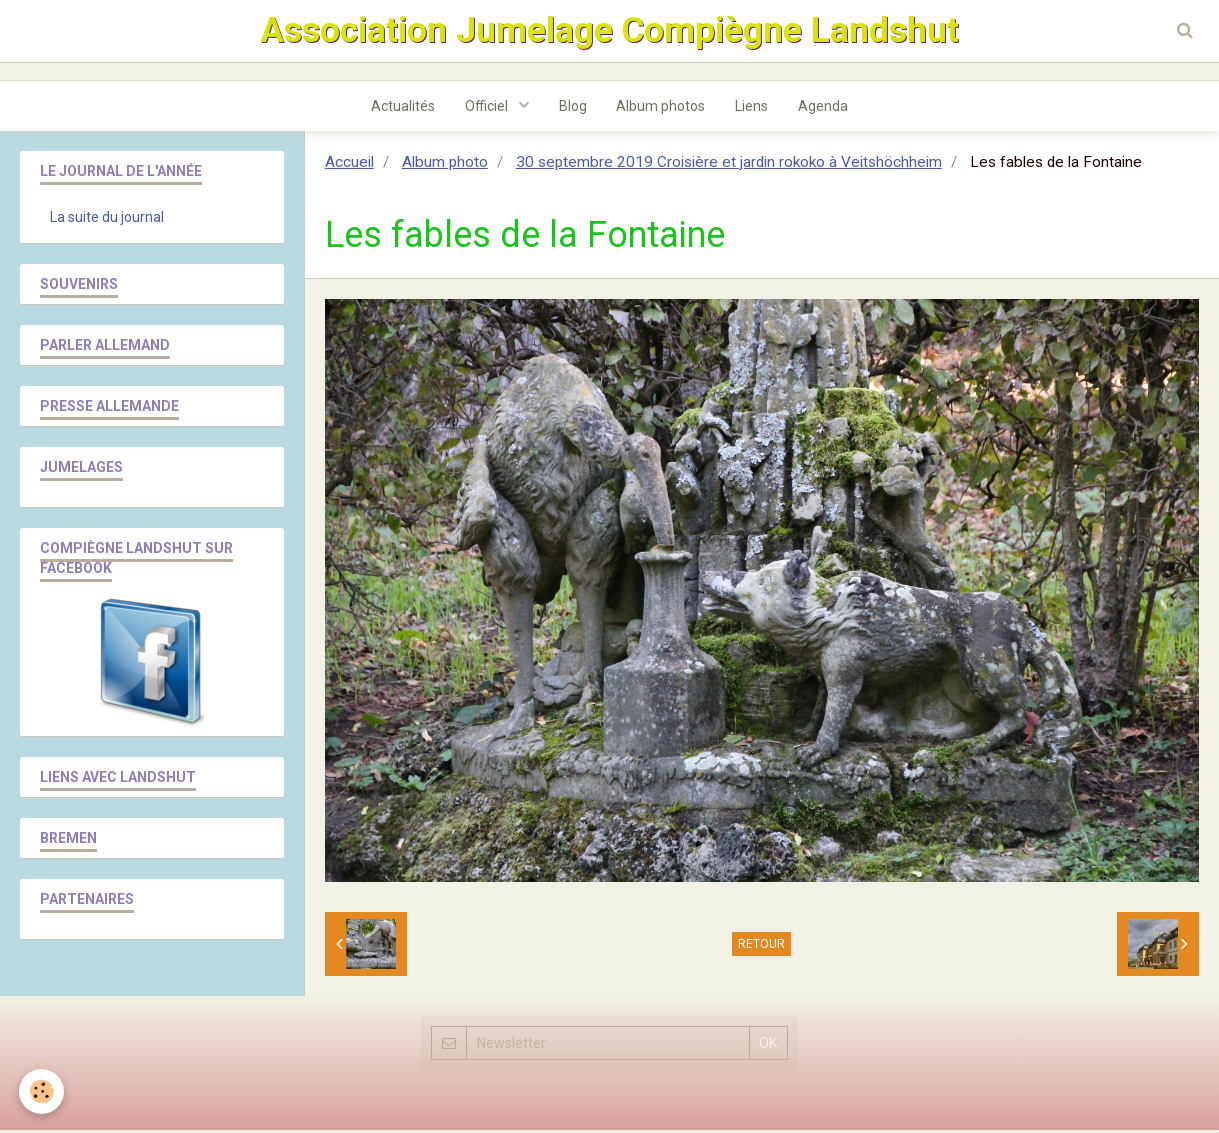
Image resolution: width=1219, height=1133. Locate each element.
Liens (752, 109)
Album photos (661, 109)
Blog (573, 109)
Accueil (349, 165)
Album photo (445, 165)
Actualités (403, 109)
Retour (761, 947)
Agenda (824, 109)
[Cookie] (42, 1091)
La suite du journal (107, 220)
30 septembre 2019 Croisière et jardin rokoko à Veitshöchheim (729, 165)
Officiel (488, 109)
